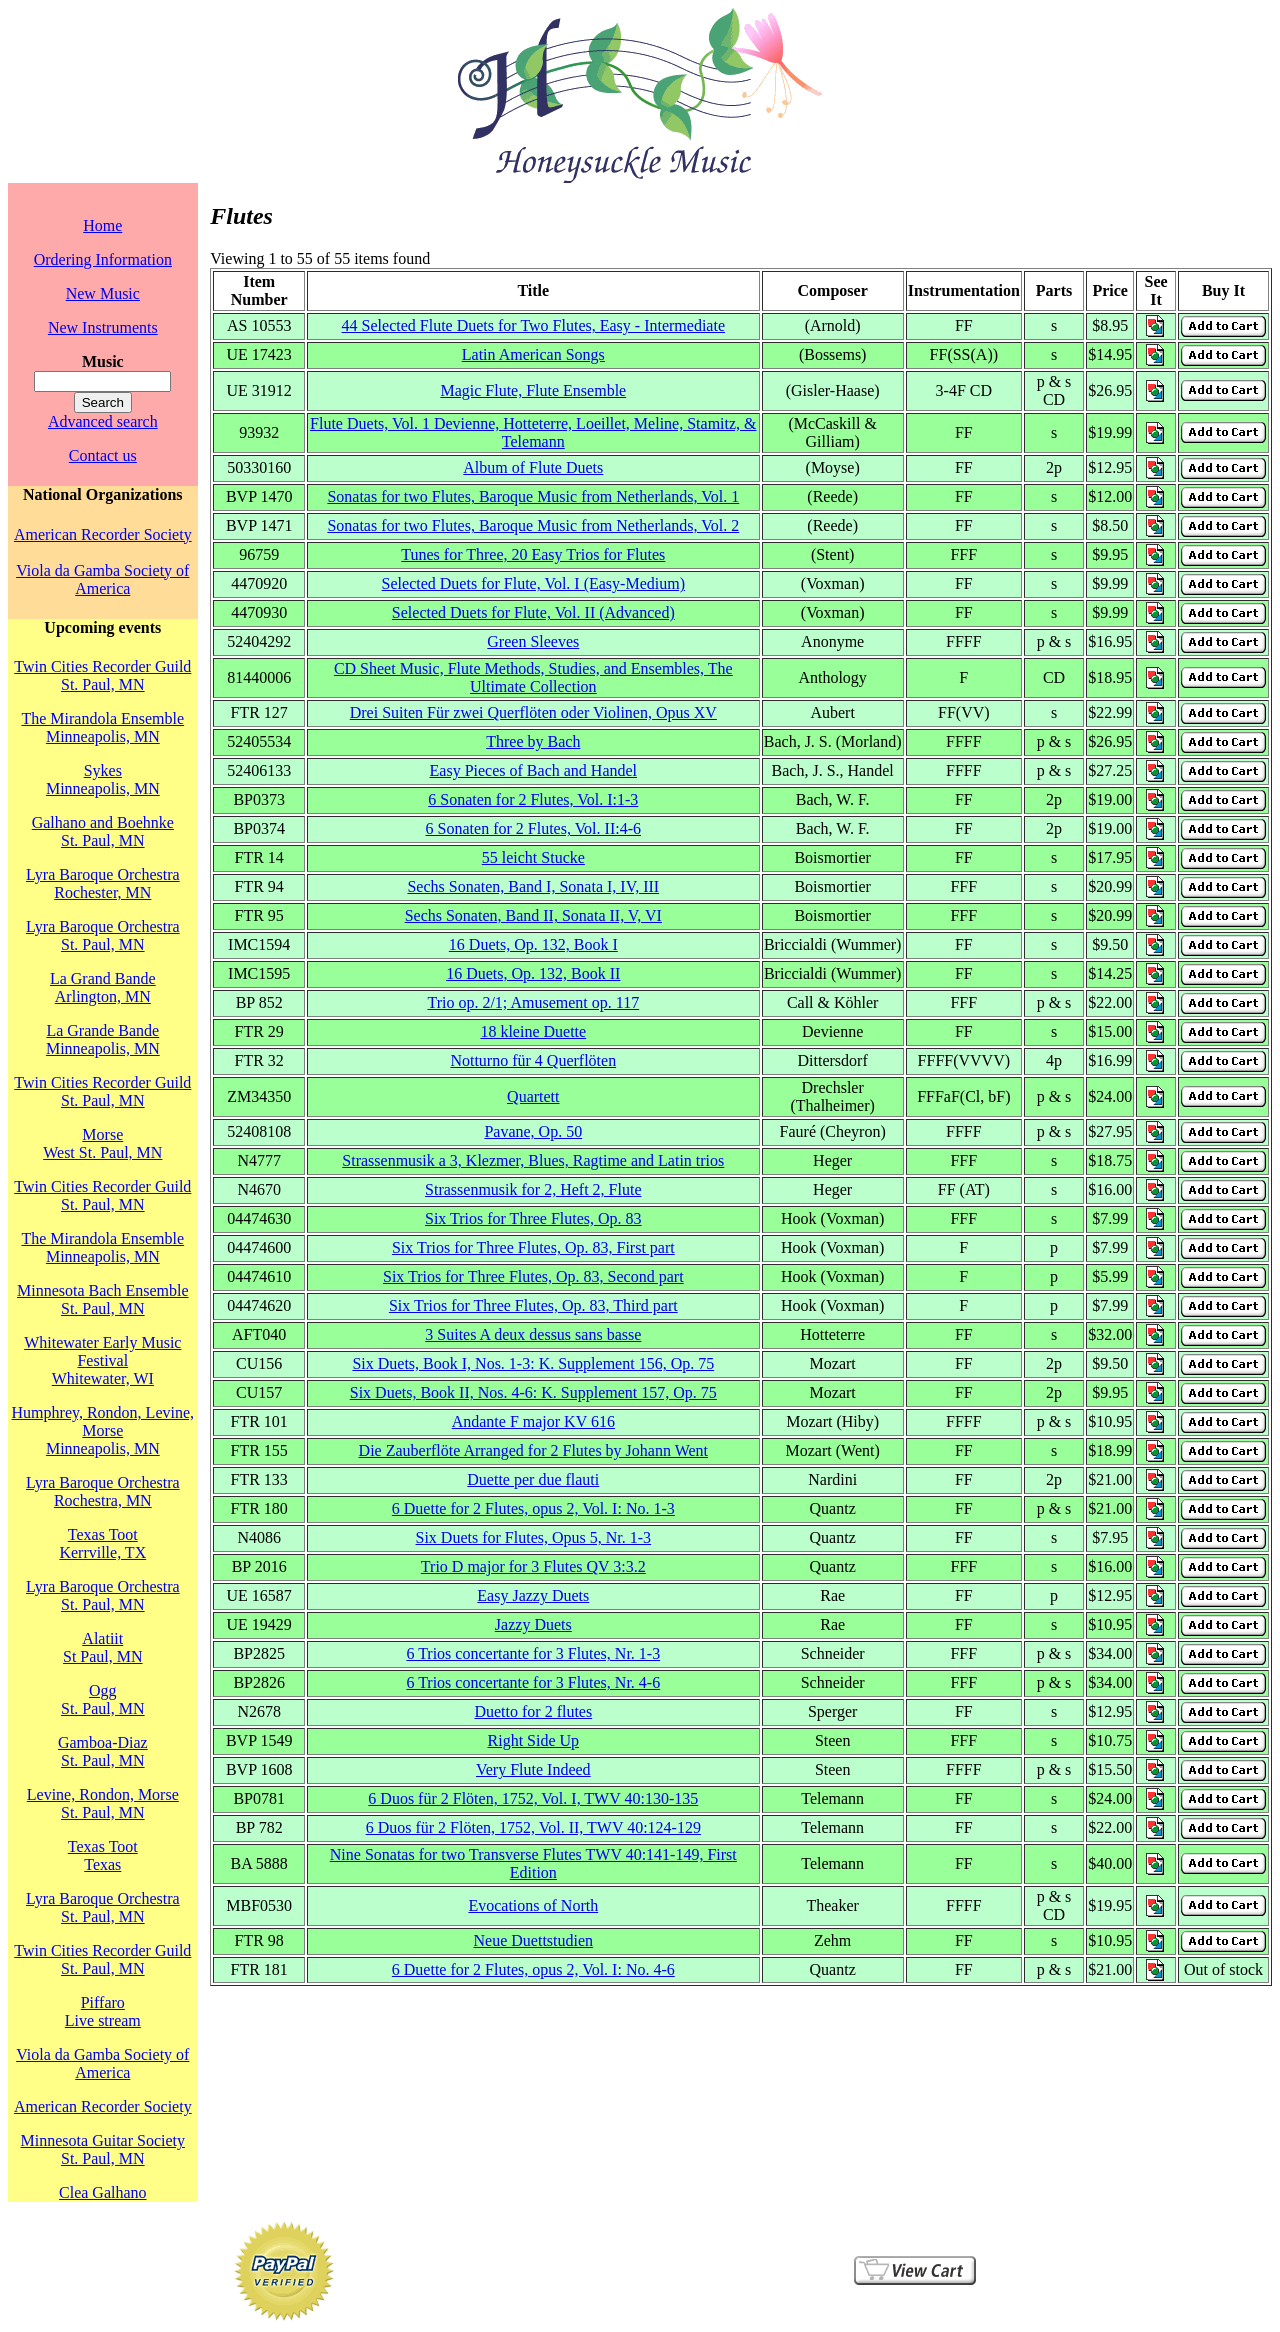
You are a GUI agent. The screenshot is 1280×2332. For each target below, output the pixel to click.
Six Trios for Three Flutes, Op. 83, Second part (533, 1276)
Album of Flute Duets (533, 467)
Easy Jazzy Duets (533, 1595)
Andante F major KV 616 (533, 1421)
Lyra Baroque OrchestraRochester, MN (103, 883)
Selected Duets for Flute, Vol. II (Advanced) (533, 612)
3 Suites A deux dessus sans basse (533, 1334)
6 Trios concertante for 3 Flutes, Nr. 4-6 (533, 1682)
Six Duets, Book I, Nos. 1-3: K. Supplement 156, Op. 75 (533, 1363)
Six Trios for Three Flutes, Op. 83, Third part (533, 1305)
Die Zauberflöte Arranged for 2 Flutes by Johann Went (533, 1450)
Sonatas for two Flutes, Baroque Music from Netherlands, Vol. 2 (533, 525)
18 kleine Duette (533, 1031)
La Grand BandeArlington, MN (103, 987)
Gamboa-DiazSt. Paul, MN (103, 1751)
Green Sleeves (533, 641)
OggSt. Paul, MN (103, 1699)
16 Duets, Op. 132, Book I (533, 944)
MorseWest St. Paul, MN (102, 1143)
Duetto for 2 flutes (533, 1711)
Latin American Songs (533, 354)
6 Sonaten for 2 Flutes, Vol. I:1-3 (533, 799)
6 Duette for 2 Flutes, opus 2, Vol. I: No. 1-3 (533, 1508)
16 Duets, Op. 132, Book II (533, 973)
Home (102, 225)
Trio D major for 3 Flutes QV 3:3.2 (533, 1566)
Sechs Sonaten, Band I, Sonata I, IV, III (533, 886)
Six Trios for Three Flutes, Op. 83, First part (533, 1247)
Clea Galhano (103, 2192)
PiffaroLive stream (103, 2011)
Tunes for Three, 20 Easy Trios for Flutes (533, 554)
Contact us (103, 455)
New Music (103, 293)
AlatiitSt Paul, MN (103, 1647)
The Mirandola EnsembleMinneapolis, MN (102, 727)
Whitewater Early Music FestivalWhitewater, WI (102, 1360)
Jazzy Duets (533, 1624)
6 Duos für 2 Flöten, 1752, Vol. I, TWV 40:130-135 (533, 1798)
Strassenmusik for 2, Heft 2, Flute (533, 1189)
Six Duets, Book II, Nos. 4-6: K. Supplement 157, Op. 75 (533, 1392)
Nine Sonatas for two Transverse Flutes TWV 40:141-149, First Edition (533, 1863)
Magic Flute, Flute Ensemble (533, 390)
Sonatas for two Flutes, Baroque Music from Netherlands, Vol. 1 (533, 496)
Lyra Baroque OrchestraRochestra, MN (103, 1491)
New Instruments (103, 327)
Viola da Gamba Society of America (102, 579)
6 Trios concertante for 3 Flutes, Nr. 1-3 (533, 1653)
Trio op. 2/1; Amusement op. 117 (533, 1002)
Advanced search (103, 421)
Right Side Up (534, 1740)
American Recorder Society (103, 534)
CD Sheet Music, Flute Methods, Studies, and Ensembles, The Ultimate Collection (533, 677)
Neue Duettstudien (534, 1940)
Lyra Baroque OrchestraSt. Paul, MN (103, 935)
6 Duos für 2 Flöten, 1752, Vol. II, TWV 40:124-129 (533, 1827)
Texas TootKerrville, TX (102, 1543)
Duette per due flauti (533, 1479)
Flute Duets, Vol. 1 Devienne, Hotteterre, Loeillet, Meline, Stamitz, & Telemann (533, 432)
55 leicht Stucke (533, 857)
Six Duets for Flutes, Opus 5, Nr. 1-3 (534, 1537)
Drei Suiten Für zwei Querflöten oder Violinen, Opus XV (533, 712)
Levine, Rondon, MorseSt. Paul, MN (103, 1803)
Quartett (533, 1096)
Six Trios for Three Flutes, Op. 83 (533, 1218)
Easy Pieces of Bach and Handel (533, 770)
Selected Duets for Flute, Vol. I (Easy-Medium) (533, 583)
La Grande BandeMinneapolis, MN (103, 1039)
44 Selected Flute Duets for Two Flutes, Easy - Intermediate (533, 325)
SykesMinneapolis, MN (103, 779)
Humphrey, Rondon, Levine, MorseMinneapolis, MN (103, 1430)
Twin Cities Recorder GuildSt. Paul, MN (102, 675)
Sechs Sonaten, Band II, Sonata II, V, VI (533, 915)
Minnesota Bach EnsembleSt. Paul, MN (103, 1299)
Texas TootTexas (103, 1855)
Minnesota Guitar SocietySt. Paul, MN (103, 2149)
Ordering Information (103, 259)
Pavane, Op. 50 (533, 1131)
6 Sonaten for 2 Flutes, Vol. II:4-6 (533, 828)
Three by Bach (533, 741)
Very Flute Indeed (533, 1769)
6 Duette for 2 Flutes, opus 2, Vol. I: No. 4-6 (533, 1969)
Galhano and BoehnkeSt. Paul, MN (103, 831)
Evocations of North (533, 1905)
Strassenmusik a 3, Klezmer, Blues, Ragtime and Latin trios (533, 1160)
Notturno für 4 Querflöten (533, 1060)
